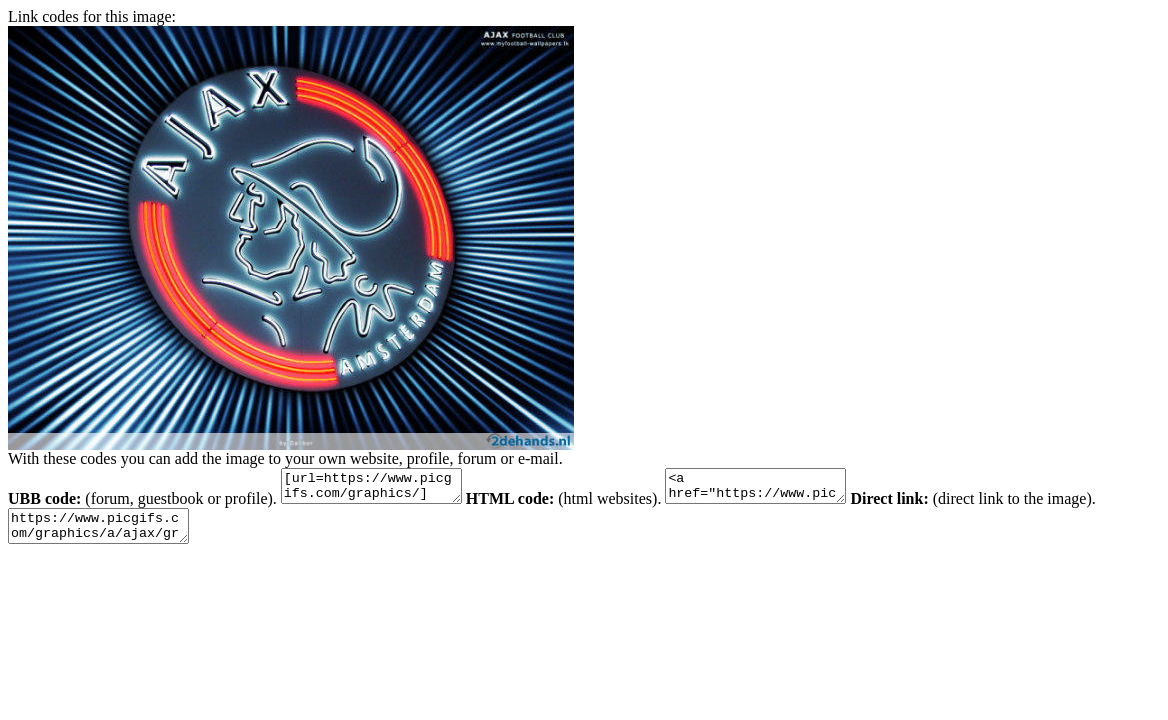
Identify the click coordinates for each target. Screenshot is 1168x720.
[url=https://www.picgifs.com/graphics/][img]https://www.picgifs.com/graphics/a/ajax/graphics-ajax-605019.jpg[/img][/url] (381, 489)
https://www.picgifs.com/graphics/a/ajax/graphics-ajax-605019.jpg (108, 535)
